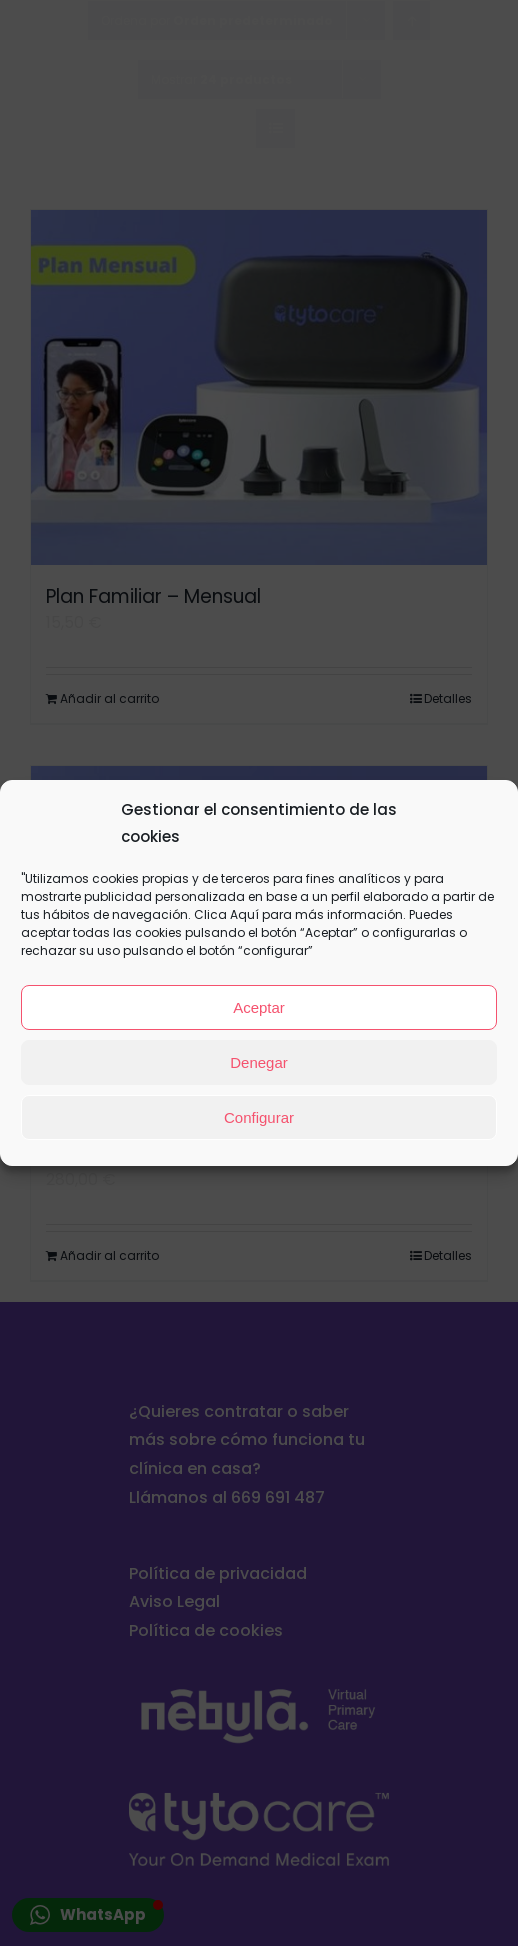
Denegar (259, 1062)
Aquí (244, 914)
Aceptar (259, 1007)
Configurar (259, 1117)
